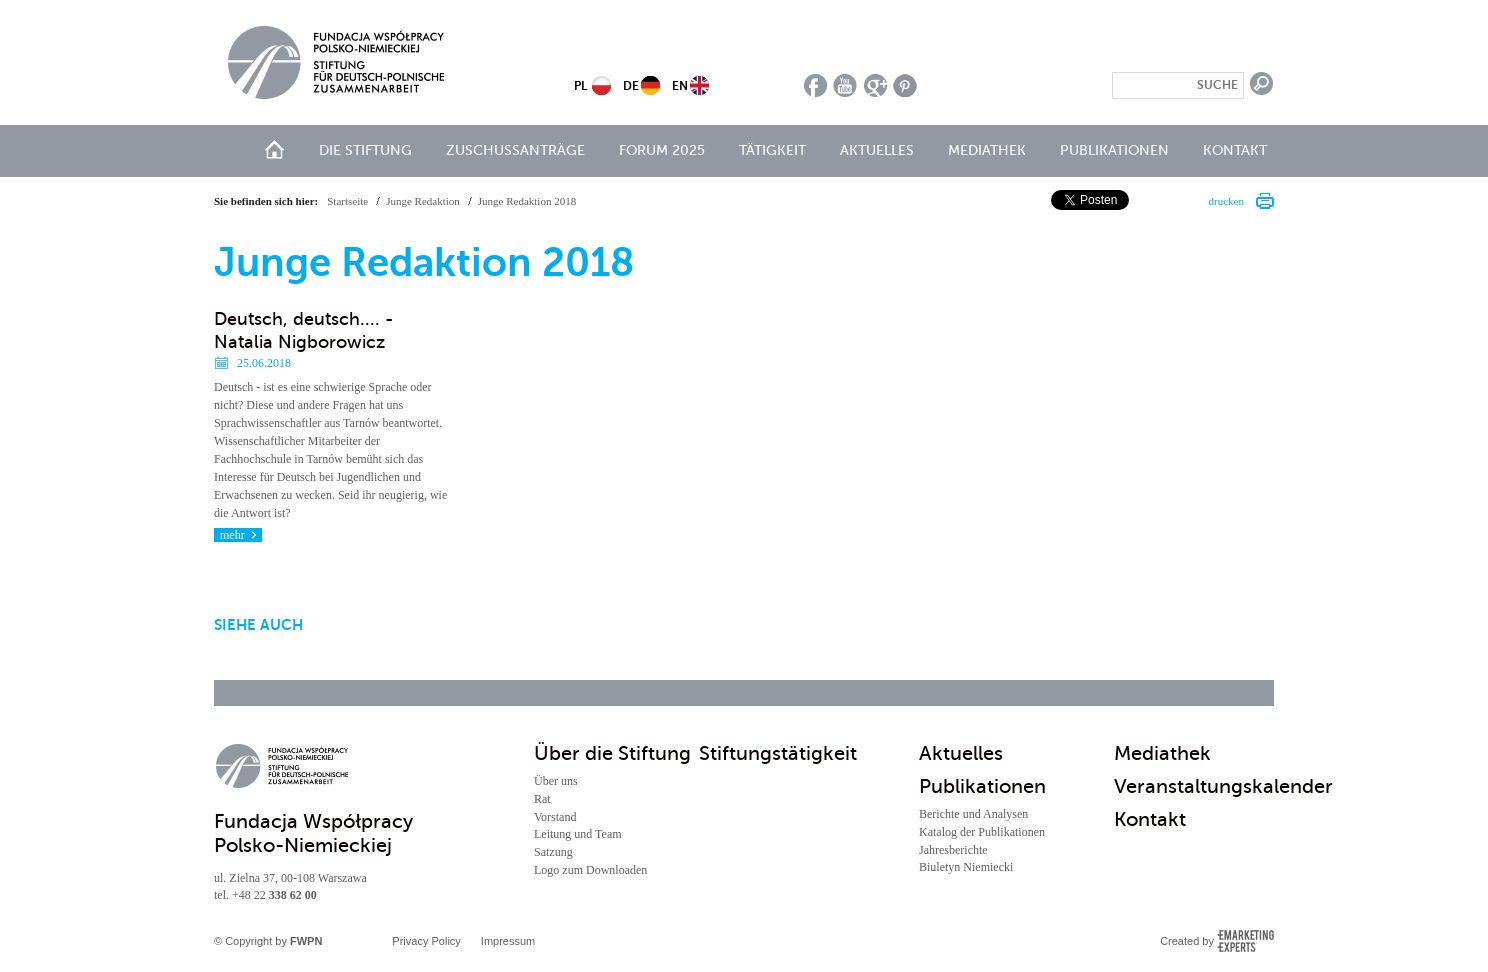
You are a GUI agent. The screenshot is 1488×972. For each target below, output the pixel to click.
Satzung (553, 852)
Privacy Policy (426, 941)
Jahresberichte (953, 850)
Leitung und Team (578, 834)
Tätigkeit (772, 150)
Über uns (556, 781)
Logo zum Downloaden (590, 870)
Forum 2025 (662, 150)
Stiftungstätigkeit (778, 753)
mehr (232, 535)
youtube (845, 85)
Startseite (347, 201)
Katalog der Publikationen (982, 832)
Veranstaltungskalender (1223, 786)
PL (580, 86)
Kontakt (1235, 150)
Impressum (508, 941)
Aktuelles (877, 150)
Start (274, 149)
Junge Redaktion (423, 201)
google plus (875, 85)
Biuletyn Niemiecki (966, 867)
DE (631, 86)
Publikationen (1114, 150)
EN (680, 86)
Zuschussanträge (515, 150)
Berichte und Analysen (973, 814)
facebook (815, 85)
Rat (542, 799)
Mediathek (987, 150)
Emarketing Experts (1245, 941)
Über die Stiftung (612, 753)
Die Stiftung (365, 150)
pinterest (905, 85)
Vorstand (555, 817)
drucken (1226, 201)
